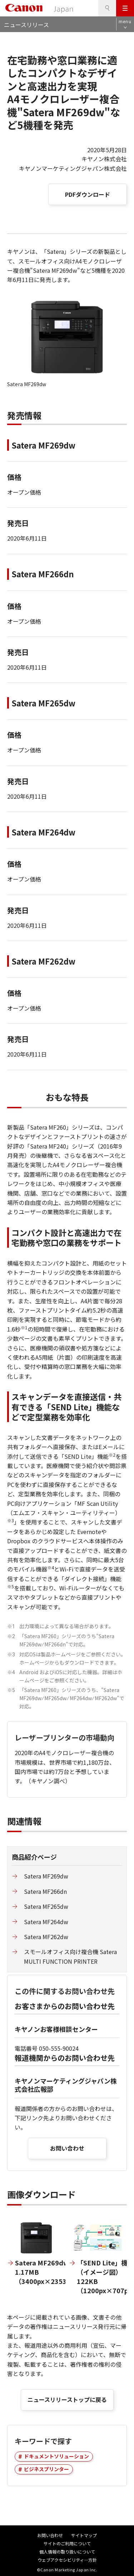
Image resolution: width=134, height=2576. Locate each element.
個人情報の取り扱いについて (67, 2552)
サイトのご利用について (67, 2543)
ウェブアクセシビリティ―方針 (67, 2560)
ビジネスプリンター (46, 2469)
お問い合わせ (67, 2148)
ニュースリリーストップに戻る (67, 2399)
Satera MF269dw (46, 1876)
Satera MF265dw (46, 1906)
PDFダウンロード (87, 194)
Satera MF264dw (46, 1921)
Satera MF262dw (46, 1936)
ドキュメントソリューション (56, 2456)
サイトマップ (84, 2535)
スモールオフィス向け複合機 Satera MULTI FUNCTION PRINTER (70, 1956)
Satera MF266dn (45, 1891)
